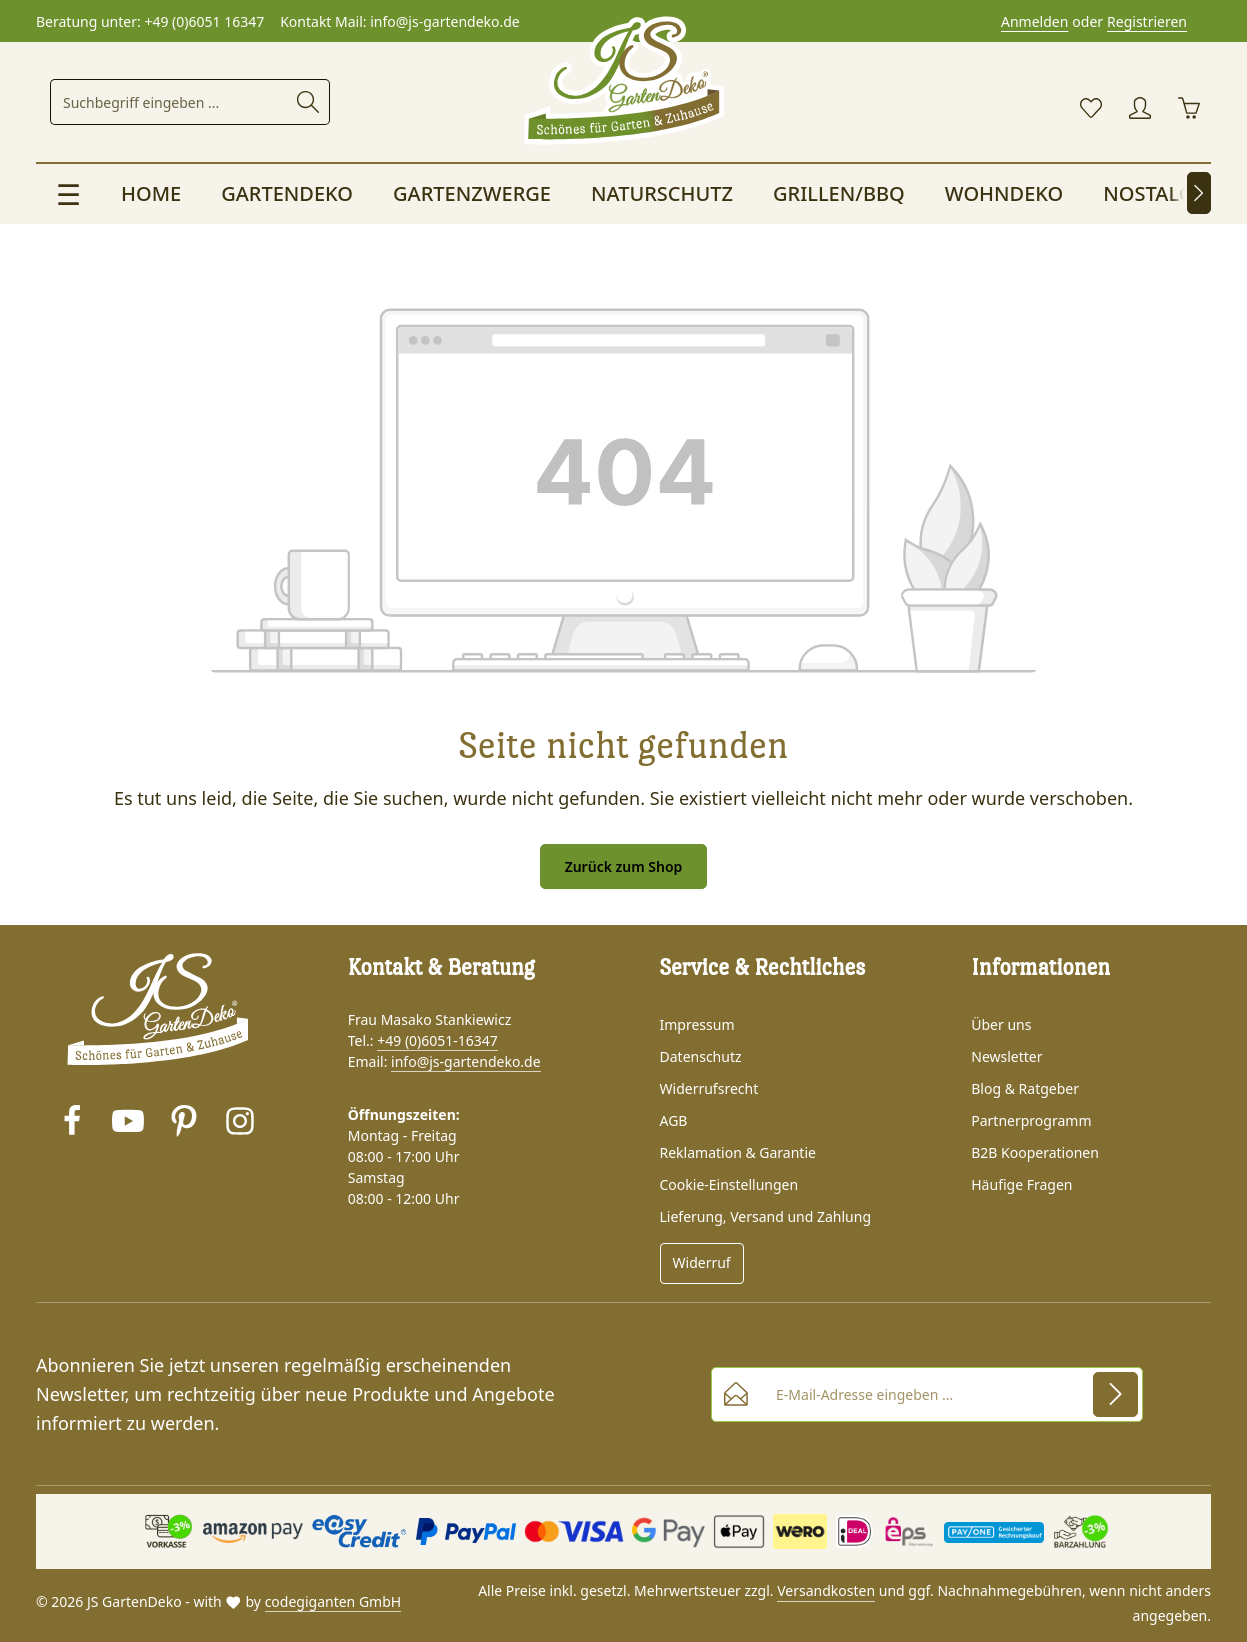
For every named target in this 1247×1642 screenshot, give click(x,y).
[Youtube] (128, 1123)
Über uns (1001, 1024)
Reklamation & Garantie (738, 1152)
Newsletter (1006, 1056)
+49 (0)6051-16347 (437, 1040)
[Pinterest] (184, 1123)
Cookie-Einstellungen (729, 1184)
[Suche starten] (308, 102)
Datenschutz (701, 1056)
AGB (674, 1120)
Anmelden (1034, 21)
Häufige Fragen (1021, 1184)
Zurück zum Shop (624, 866)
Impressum (697, 1024)
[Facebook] (72, 1123)
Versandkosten (826, 1590)
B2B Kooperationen (1035, 1152)
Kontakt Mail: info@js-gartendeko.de (400, 21)
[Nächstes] (1199, 193)
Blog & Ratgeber (1025, 1088)
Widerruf (702, 1262)
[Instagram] (240, 1123)
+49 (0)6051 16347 (204, 21)
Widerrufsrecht (709, 1088)
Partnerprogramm (1031, 1120)
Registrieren (1147, 21)
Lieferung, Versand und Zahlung (766, 1216)
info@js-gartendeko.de (466, 1061)
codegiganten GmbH (333, 1601)
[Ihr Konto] (1139, 108)
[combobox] (169, 102)
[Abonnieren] (1115, 1393)
